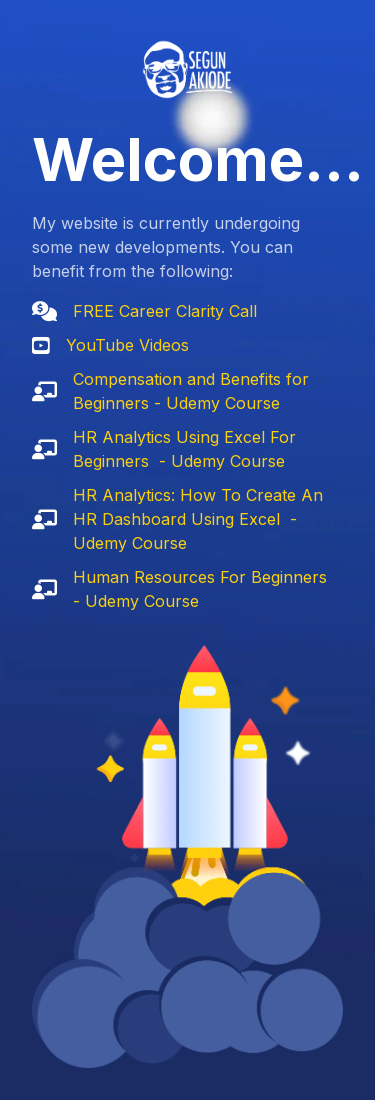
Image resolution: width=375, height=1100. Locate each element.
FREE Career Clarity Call (165, 311)
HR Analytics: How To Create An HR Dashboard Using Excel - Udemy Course (198, 519)
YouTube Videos (127, 345)
